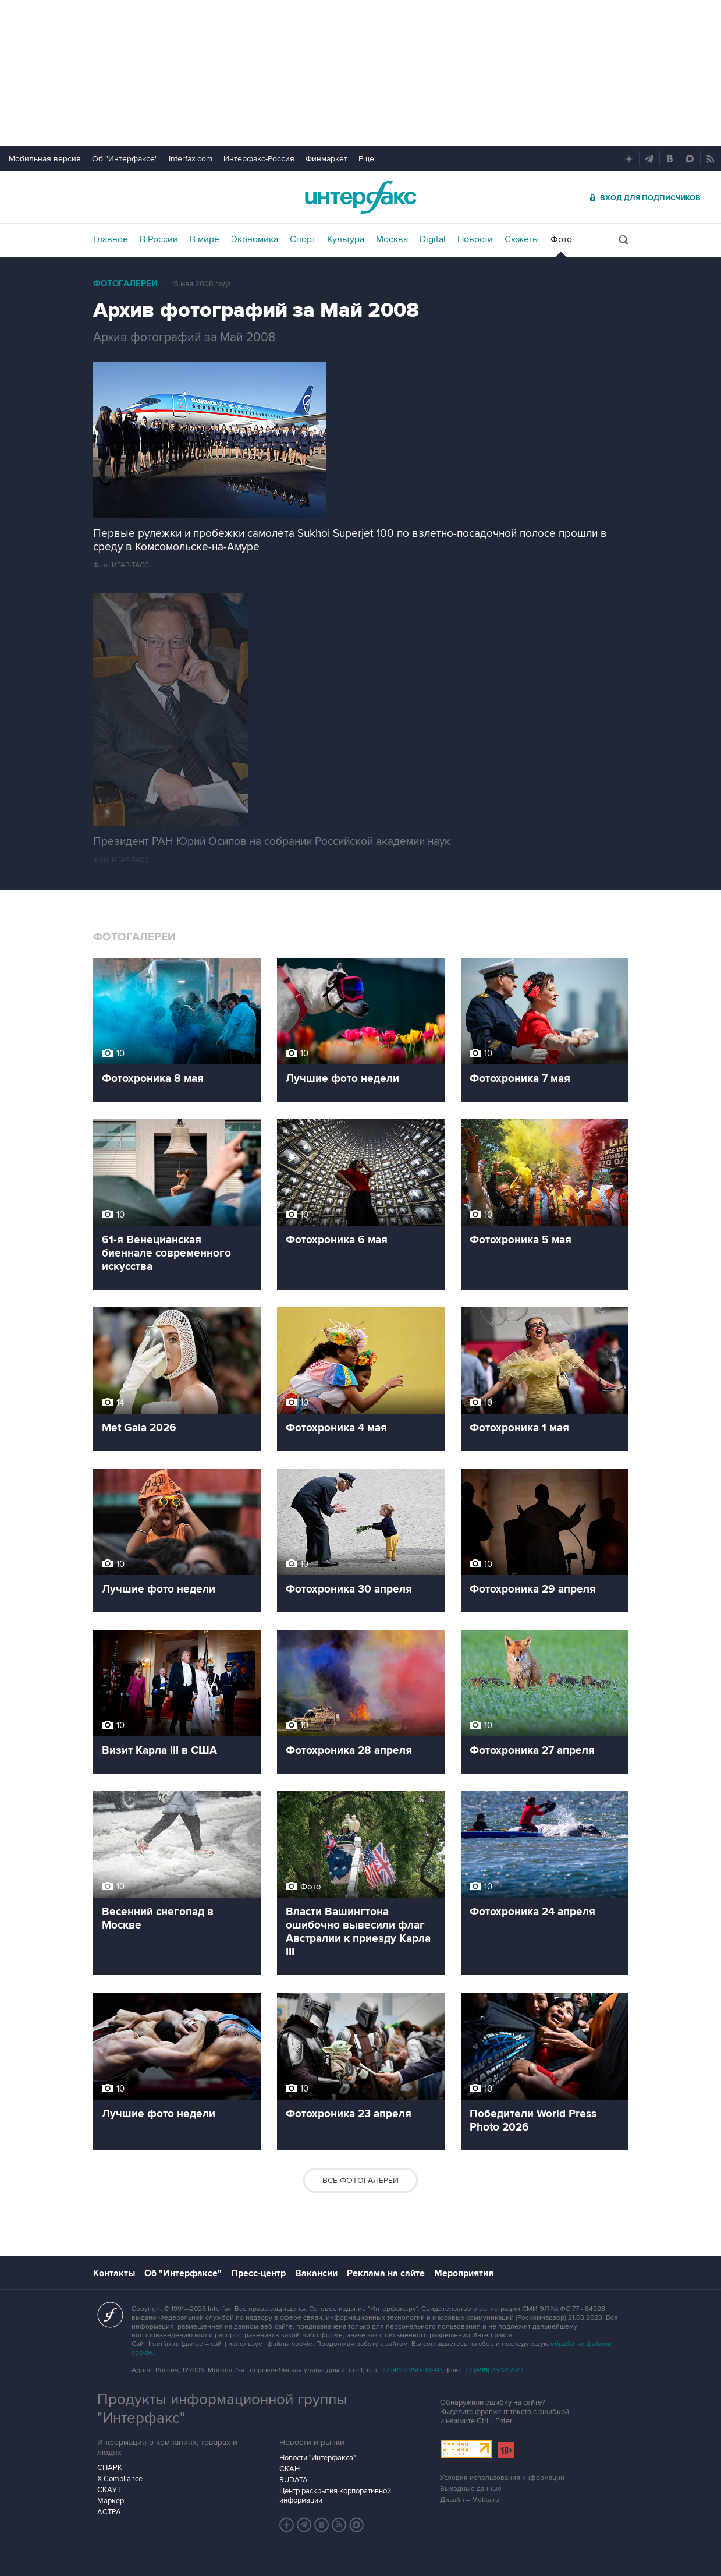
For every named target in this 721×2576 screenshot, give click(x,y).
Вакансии (316, 2273)
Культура (345, 239)
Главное (110, 239)
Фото (561, 239)
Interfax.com (190, 159)
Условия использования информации (502, 2478)
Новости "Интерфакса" (317, 2457)
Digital (433, 239)
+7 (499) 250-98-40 (412, 2370)
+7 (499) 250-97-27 (494, 2370)
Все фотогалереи (360, 2180)
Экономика (254, 239)
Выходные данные (471, 2489)
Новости (475, 239)
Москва (392, 239)
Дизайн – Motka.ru (469, 2500)
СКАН (289, 2469)
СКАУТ (109, 2489)
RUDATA (293, 2480)
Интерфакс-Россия (258, 159)
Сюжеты (522, 239)
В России (159, 239)
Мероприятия (463, 2273)
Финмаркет (326, 159)
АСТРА (109, 2512)
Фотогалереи (125, 283)
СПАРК (109, 2467)
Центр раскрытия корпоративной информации (335, 2495)
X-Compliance (120, 2478)
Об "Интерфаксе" (125, 159)
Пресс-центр (258, 2273)
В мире (204, 239)
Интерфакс (361, 197)
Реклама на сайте (386, 2273)
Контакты (114, 2273)
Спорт (302, 239)
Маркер (110, 2501)
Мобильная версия (45, 159)
